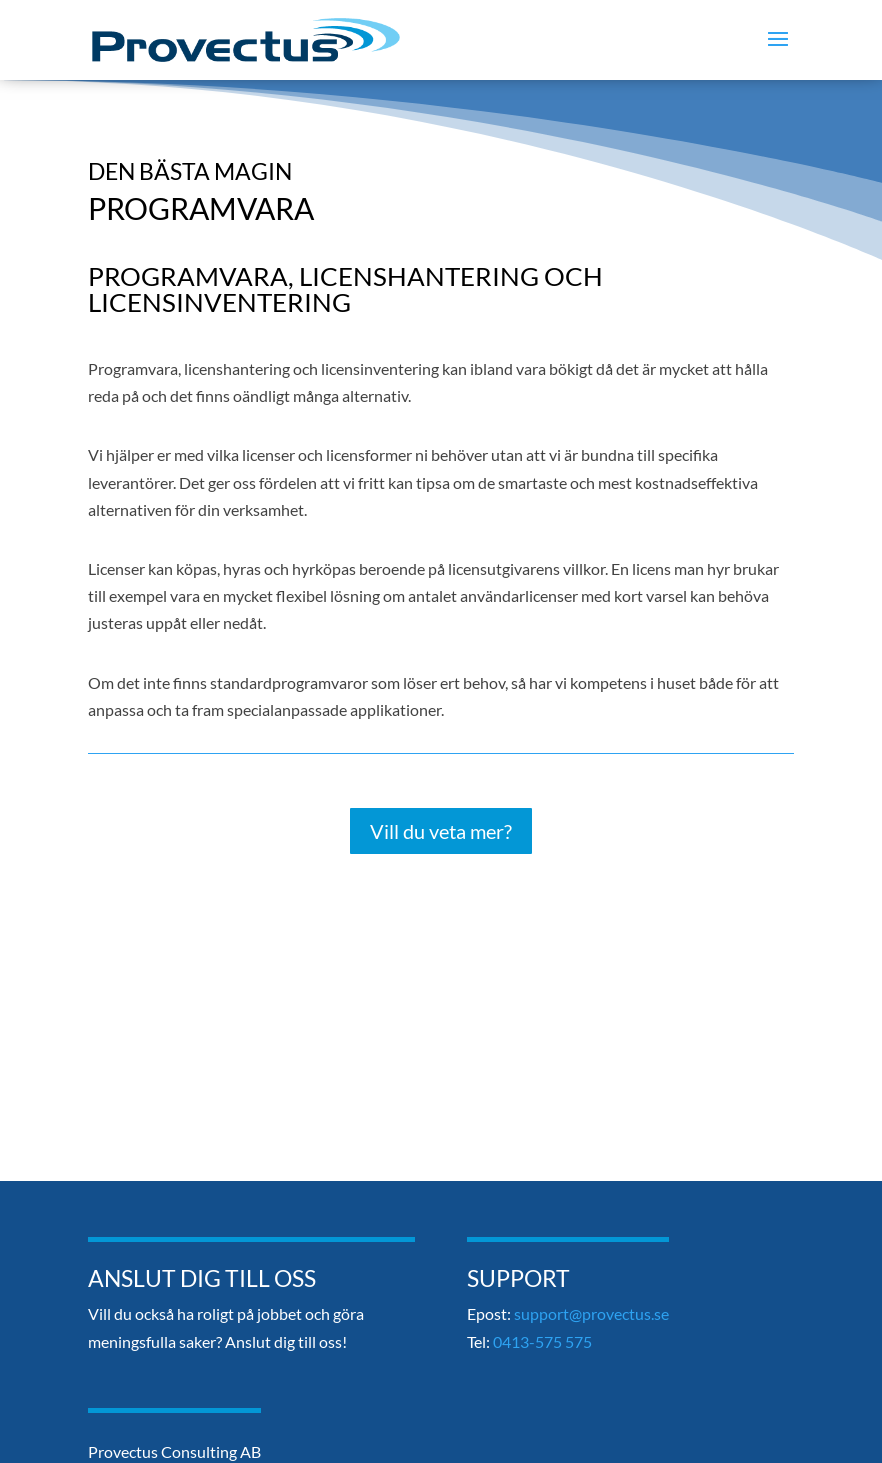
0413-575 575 (542, 1341)
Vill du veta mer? (441, 831)
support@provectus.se (591, 1313)
